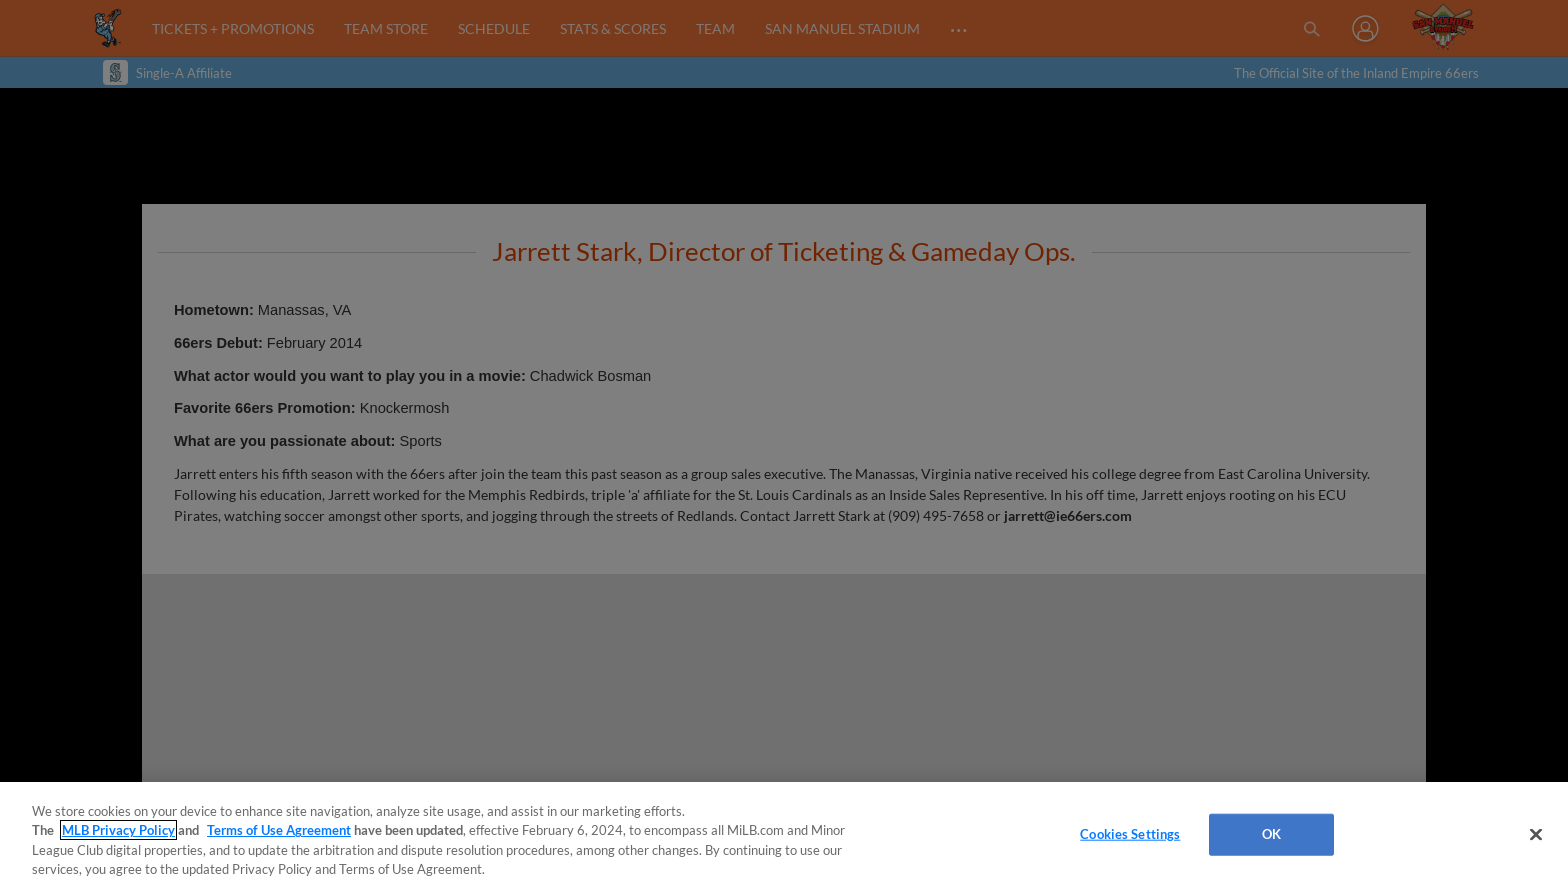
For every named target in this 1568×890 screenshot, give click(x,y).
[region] (784, 836)
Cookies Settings (1130, 834)
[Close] (1536, 834)
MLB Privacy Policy (118, 830)
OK (1271, 834)
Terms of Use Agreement (279, 830)
